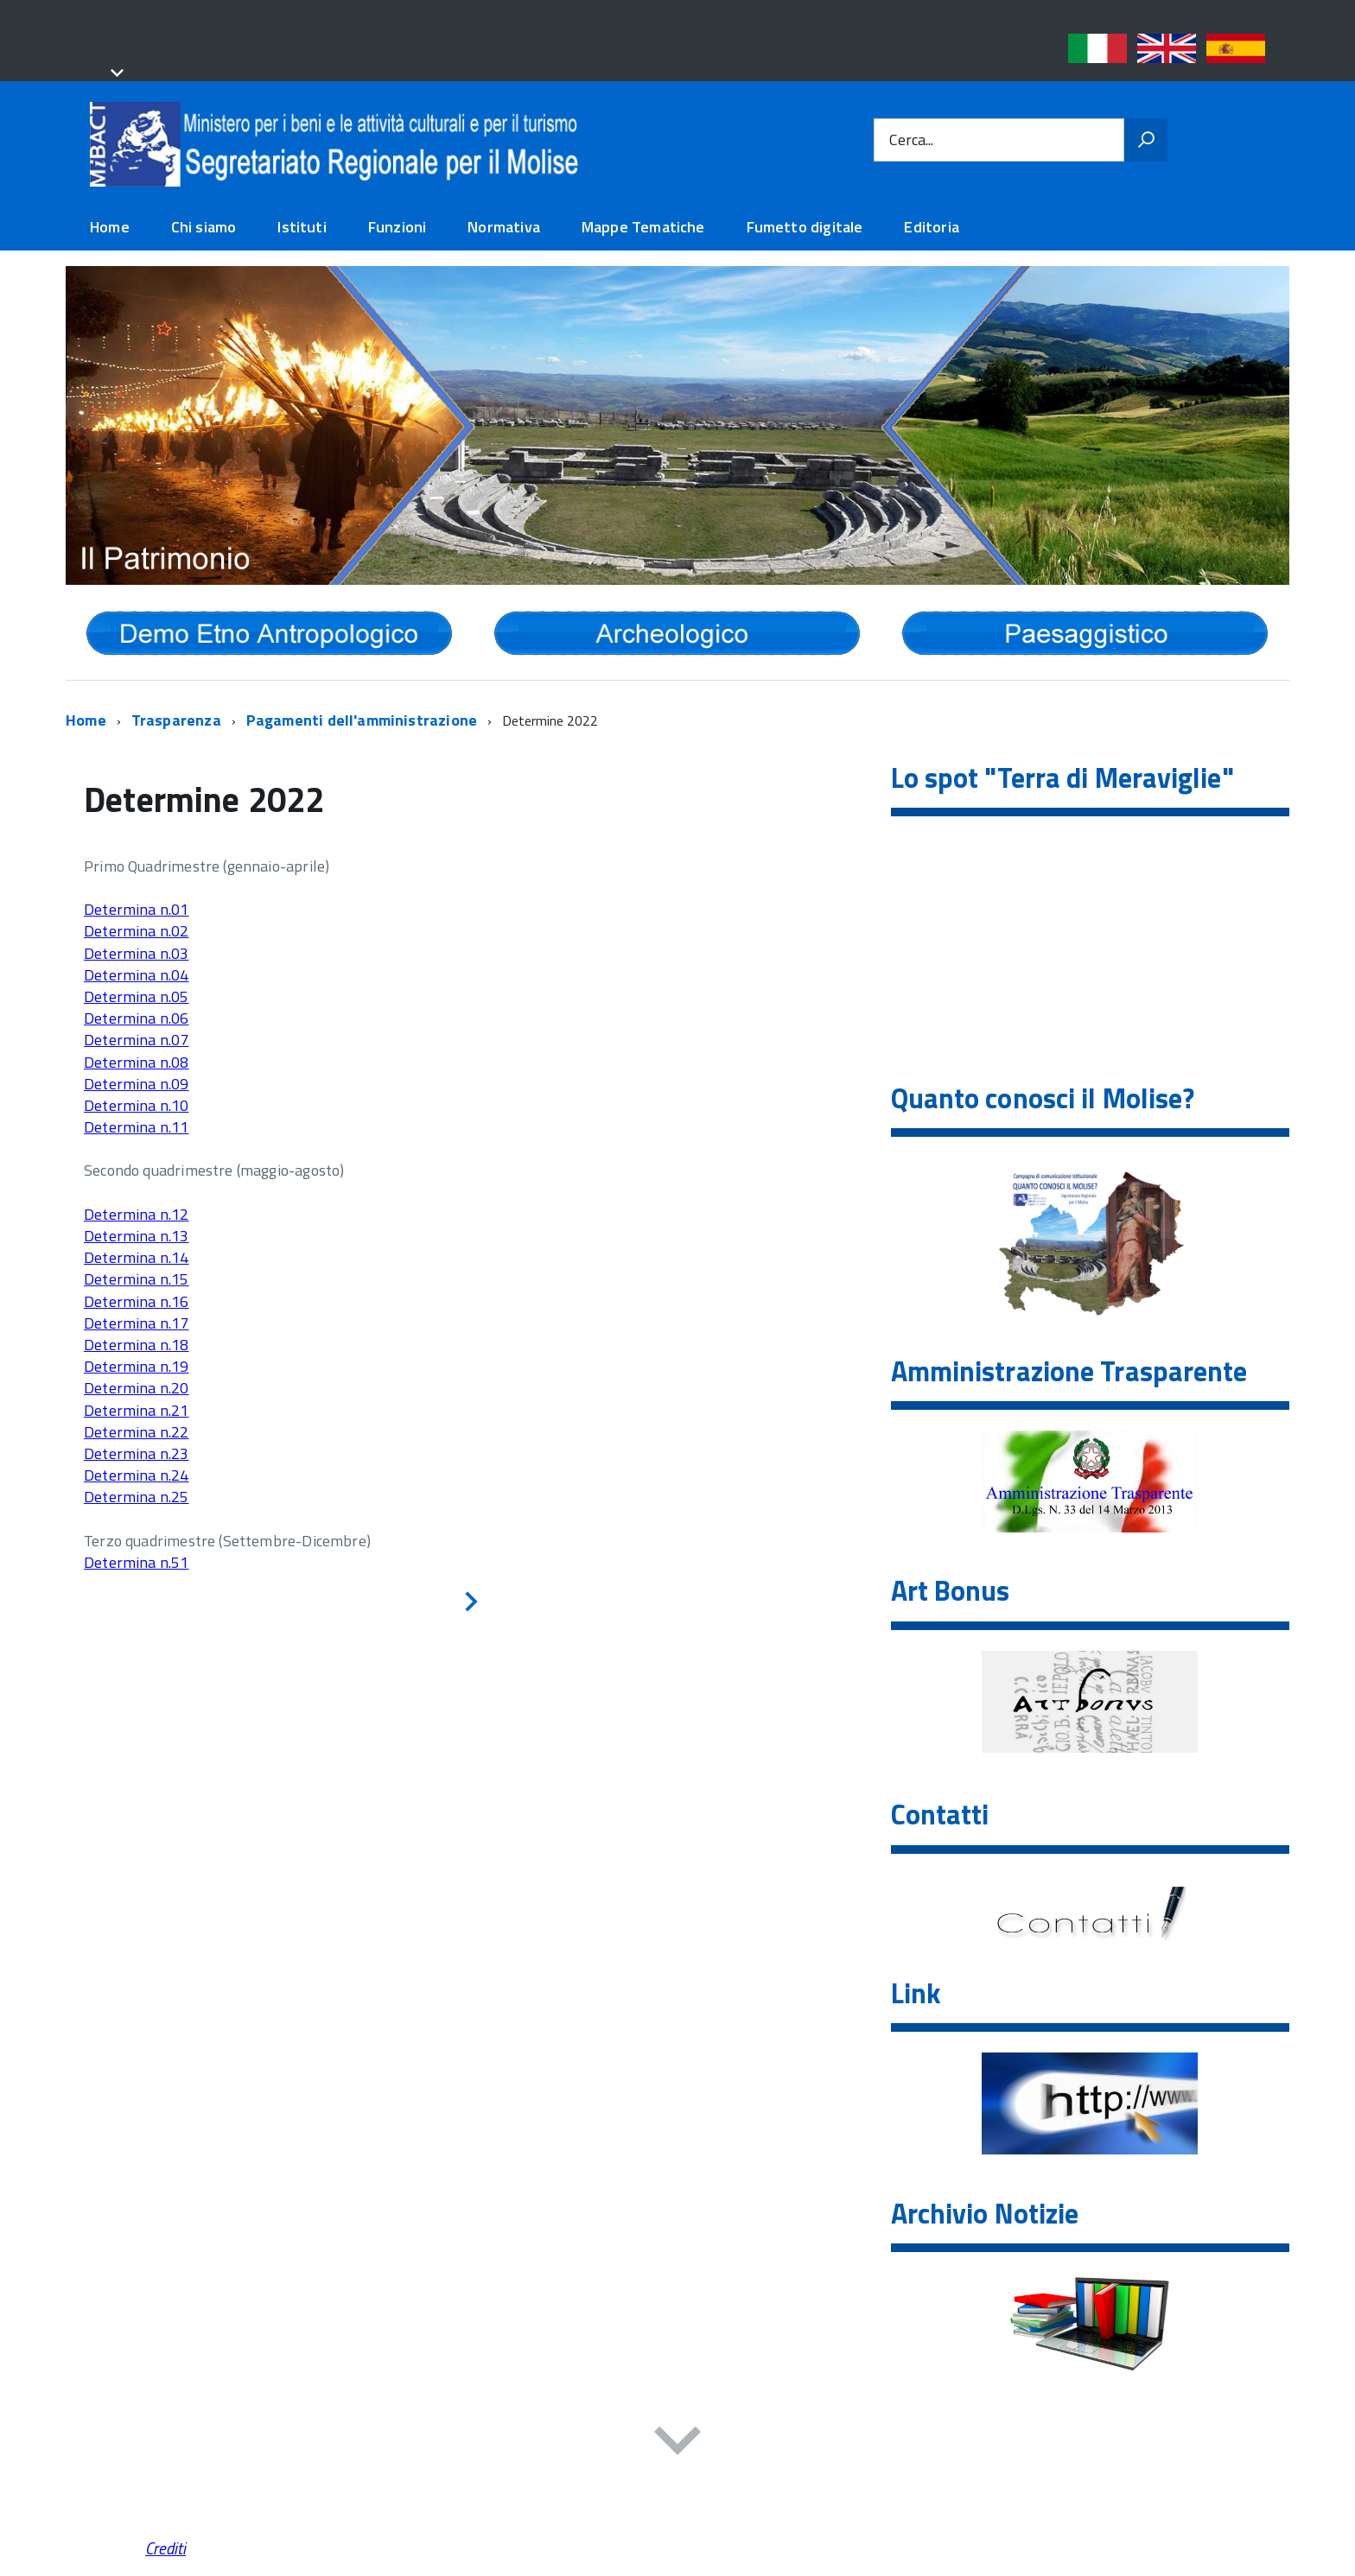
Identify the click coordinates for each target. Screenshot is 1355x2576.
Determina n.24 (136, 1475)
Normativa (504, 226)
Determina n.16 (136, 1301)
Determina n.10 (136, 1105)
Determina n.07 (136, 1039)
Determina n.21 (136, 1410)
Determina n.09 (136, 1083)
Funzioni (397, 226)
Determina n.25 (136, 1496)
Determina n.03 (136, 953)
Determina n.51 (136, 1562)
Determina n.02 (136, 930)
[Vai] (1145, 140)
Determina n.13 (136, 1235)
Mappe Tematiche (643, 226)
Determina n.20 (136, 1387)
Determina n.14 (136, 1257)
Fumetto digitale (805, 226)
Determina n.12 (136, 1214)
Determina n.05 (136, 996)
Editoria (931, 226)
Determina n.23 (136, 1453)
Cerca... (911, 140)
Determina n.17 (136, 1323)
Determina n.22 (136, 1431)
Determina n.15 (136, 1279)
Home (110, 226)
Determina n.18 (136, 1344)
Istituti (301, 226)
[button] (113, 74)
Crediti (165, 2548)
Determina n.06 (136, 1018)
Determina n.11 (136, 1127)
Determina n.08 (136, 1062)
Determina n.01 (136, 909)
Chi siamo (204, 226)
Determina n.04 (136, 975)
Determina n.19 (136, 1366)
